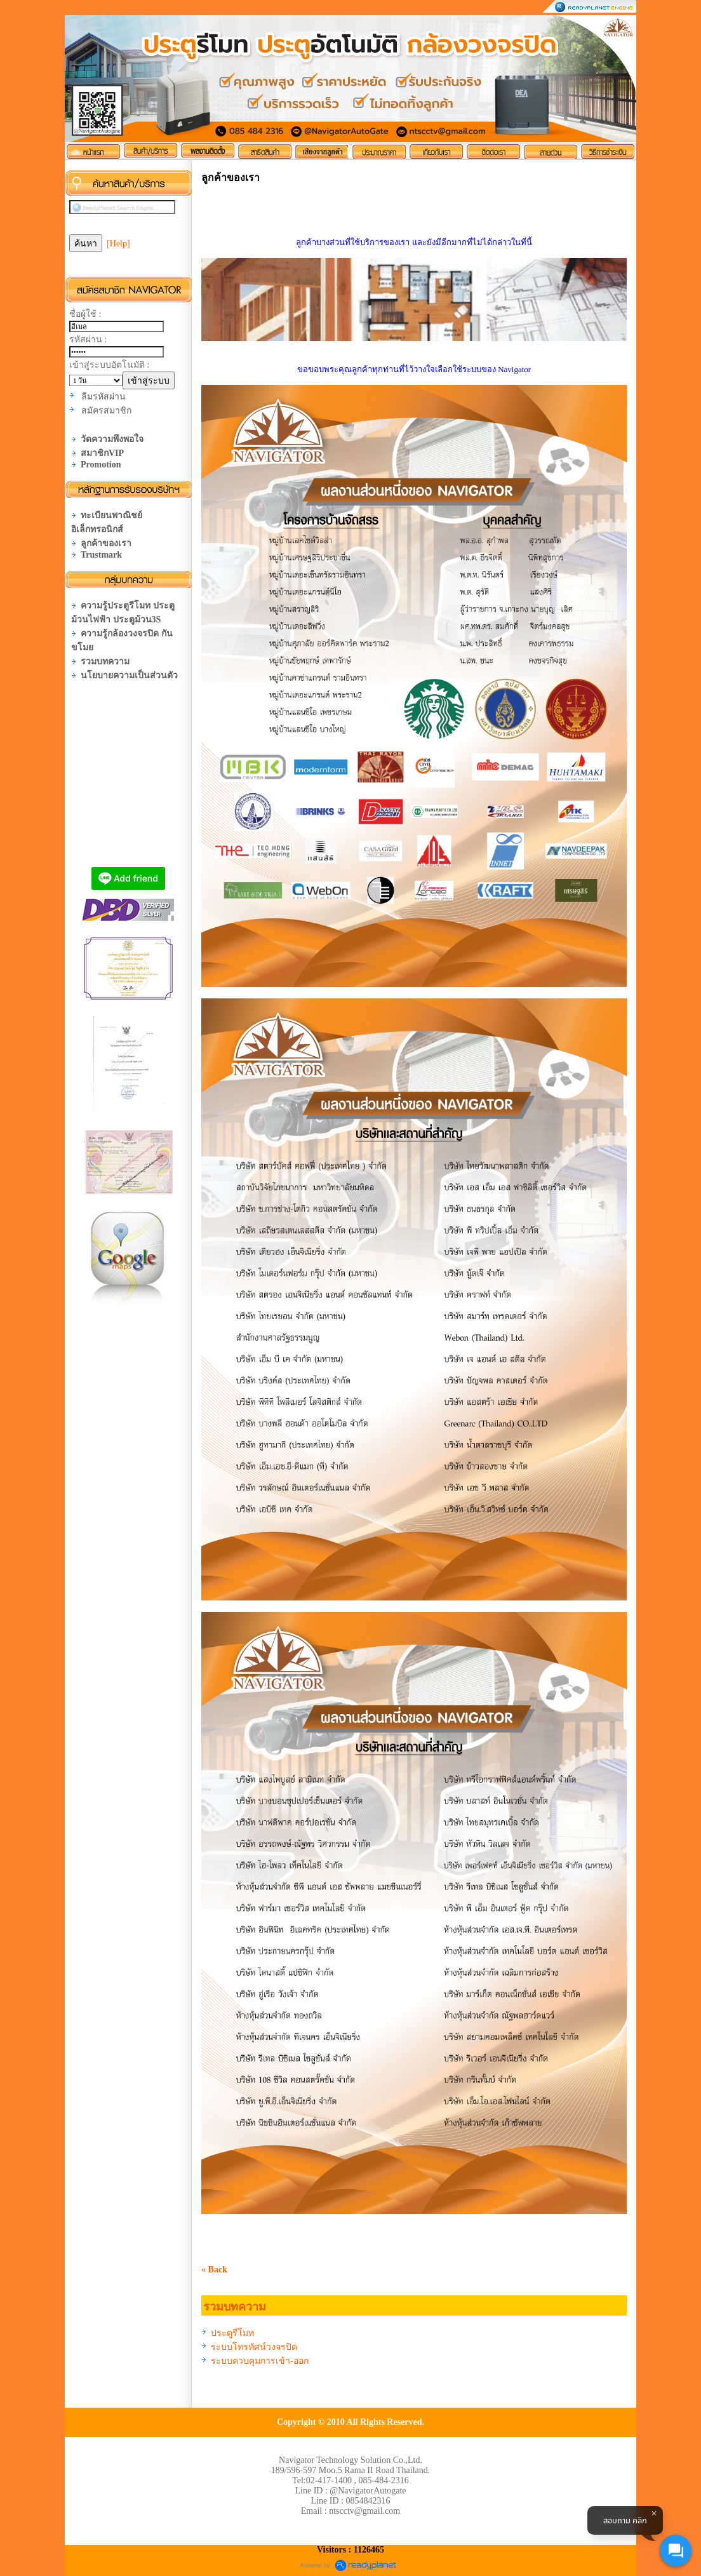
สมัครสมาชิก (106, 410)
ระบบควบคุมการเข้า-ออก (260, 2361)
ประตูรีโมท (232, 2333)
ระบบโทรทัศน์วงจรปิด (254, 2347)
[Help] (118, 243)
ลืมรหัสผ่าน (103, 396)
